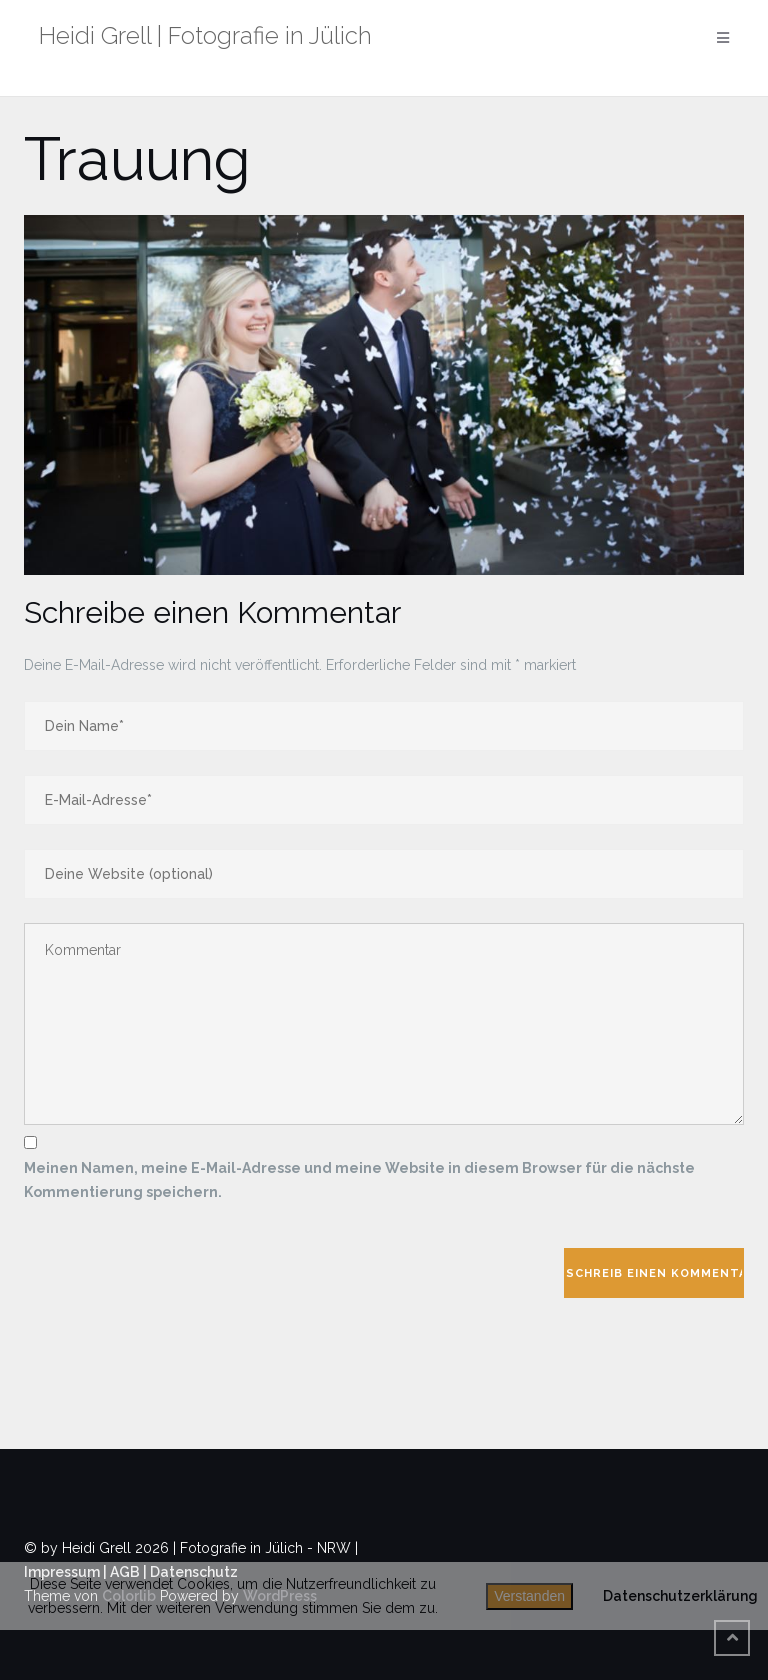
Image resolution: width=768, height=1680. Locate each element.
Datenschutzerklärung (680, 1596)
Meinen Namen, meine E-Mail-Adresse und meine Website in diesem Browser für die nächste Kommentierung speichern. (359, 1180)
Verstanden (529, 1596)
